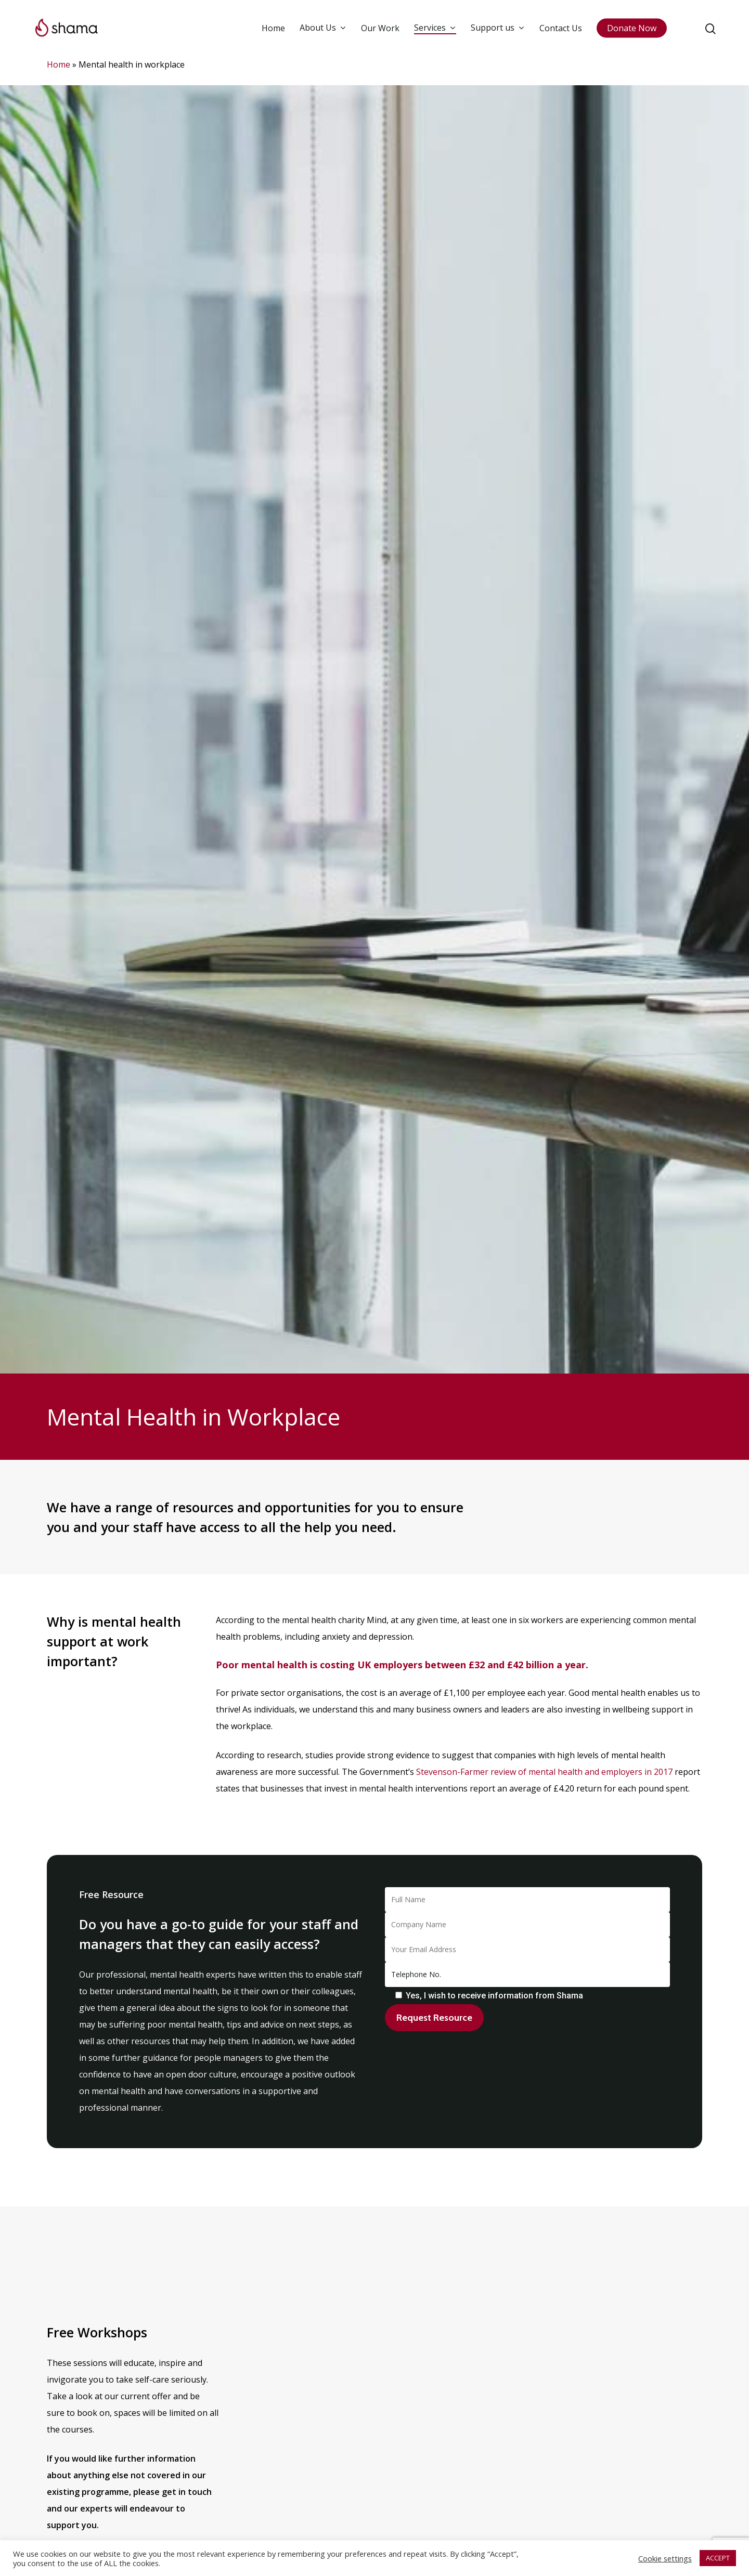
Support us (497, 28)
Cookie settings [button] (665, 2558)
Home (273, 28)
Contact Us (560, 28)
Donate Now (631, 28)
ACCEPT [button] (718, 2557)
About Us (322, 28)
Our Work (380, 28)
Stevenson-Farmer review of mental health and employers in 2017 (544, 1771)
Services (434, 28)
